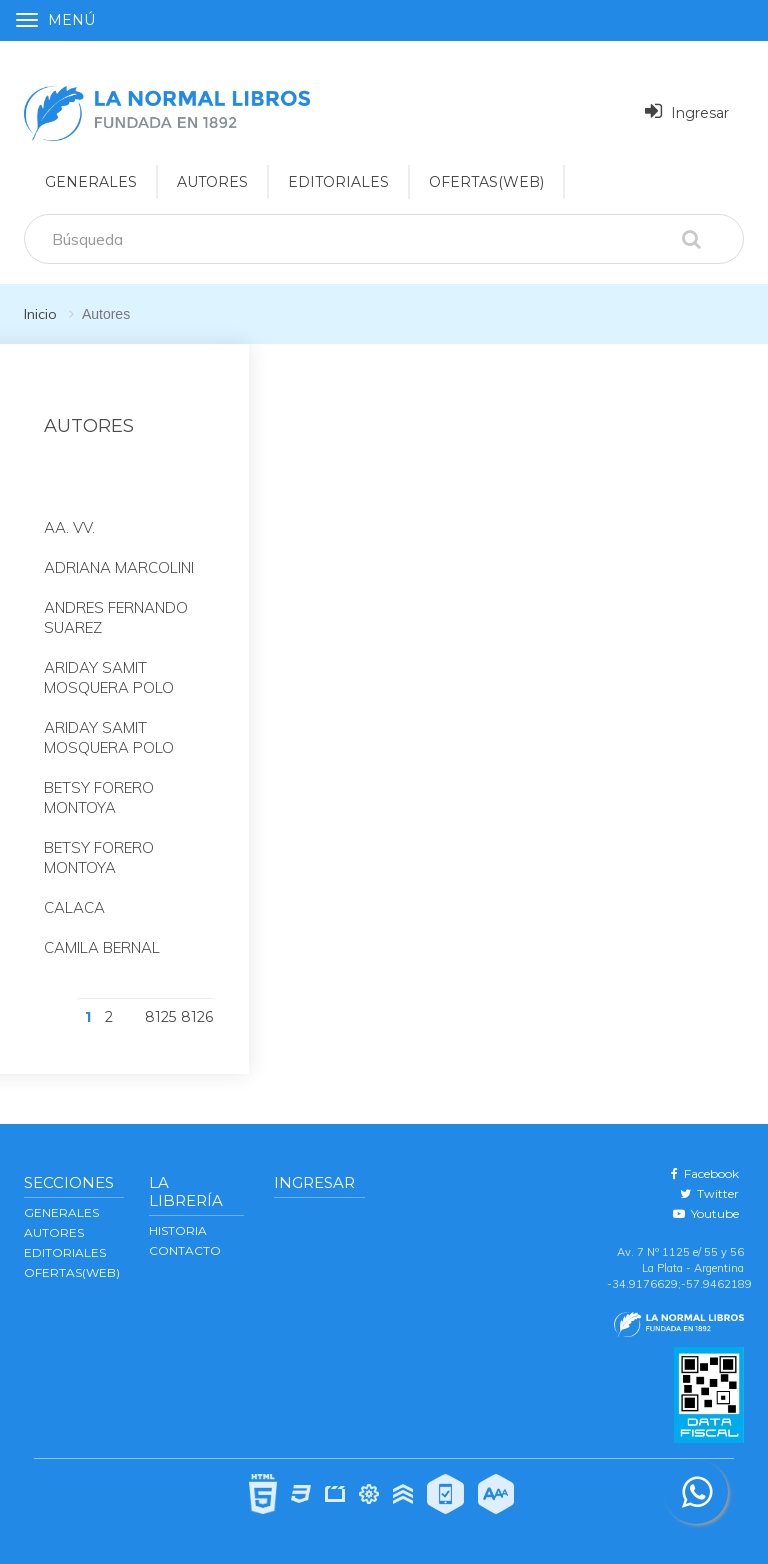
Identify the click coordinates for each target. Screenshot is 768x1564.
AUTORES (54, 1232)
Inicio (40, 314)
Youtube (706, 1213)
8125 (160, 1017)
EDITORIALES (65, 1252)
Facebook (705, 1173)
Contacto (185, 1250)
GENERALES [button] (91, 182)
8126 (197, 1017)
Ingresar (687, 111)
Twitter (709, 1193)
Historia (178, 1230)
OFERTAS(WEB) (486, 182)
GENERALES (61, 1212)
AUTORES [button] (212, 182)
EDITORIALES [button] (338, 182)
